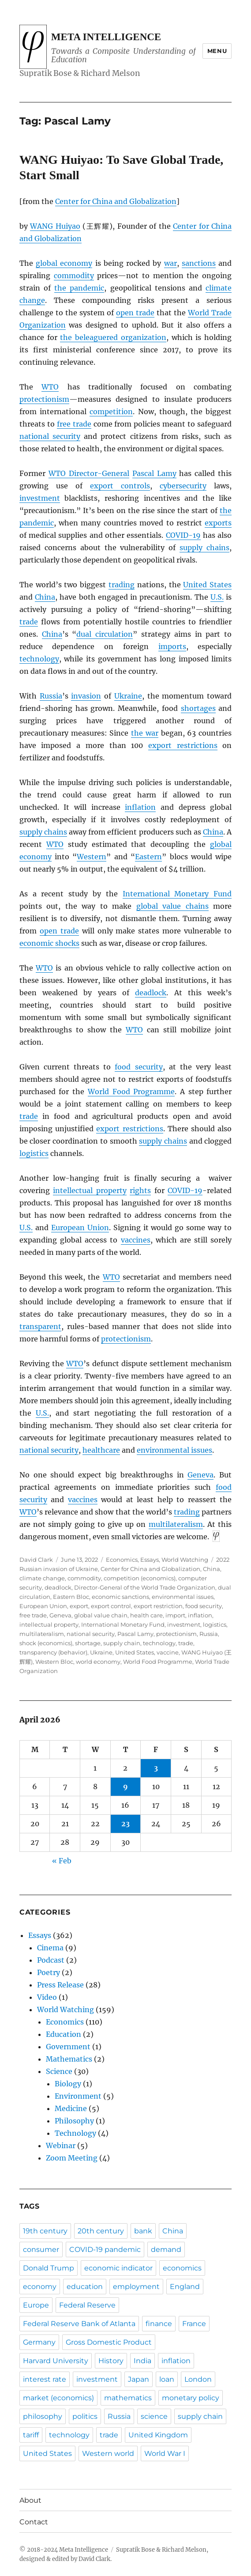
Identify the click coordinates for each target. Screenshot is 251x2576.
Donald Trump (48, 2268)
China (45, 597)
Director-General (89, 473)
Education (63, 2034)
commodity (74, 275)
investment (39, 498)
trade (28, 621)
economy (39, 2286)
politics (84, 2416)
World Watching (184, 1559)
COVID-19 (183, 535)
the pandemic (79, 287)
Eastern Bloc (71, 1596)
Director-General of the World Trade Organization (144, 1587)
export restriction (158, 1605)
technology (39, 658)
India (142, 2361)
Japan (138, 2379)
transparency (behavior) (53, 1652)
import (175, 1615)
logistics (34, 1153)
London (198, 2379)
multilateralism (176, 1524)
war (170, 263)
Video (47, 1997)
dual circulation (104, 634)
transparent (40, 1326)
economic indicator (118, 2268)
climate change (42, 1578)
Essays (149, 1559)
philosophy (42, 2416)
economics (182, 2268)
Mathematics (69, 2059)
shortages (198, 708)
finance (159, 2323)
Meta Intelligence (106, 36)
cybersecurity (183, 485)
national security (49, 436)
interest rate (44, 2379)
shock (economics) (45, 1643)
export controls (120, 485)
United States (207, 584)
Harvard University (55, 2361)
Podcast (50, 1960)
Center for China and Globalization (115, 201)
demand (166, 2249)
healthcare (101, 1450)
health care (146, 1615)
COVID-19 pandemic (105, 2249)
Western (91, 856)
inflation (140, 807)
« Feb (61, 1860)
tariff (31, 2435)
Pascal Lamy (154, 473)
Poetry (48, 1972)
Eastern (148, 856)
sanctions (199, 263)
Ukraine (128, 695)
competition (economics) (140, 1578)
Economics (122, 1559)
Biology (68, 2083)
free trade (74, 423)
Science (59, 2071)
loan (166, 2379)
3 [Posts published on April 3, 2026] (156, 1768)
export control (111, 1605)
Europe (36, 2305)
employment (136, 2286)
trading (122, 584)
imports (172, 646)
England (185, 2286)
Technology (75, 2133)
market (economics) (58, 2398)
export (79, 1605)
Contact (33, 2522)
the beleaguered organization (113, 337)
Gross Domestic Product (109, 2342)
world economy (98, 1661)
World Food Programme (131, 1091)
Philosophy (74, 2120)
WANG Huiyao (55, 226)
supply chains (204, 547)
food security (138, 1066)
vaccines (135, 1239)
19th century (45, 2231)
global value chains (172, 906)
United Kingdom (158, 2435)
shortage (88, 1643)
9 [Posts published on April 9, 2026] (125, 1786)
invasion (86, 695)
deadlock (150, 992)
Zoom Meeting (71, 2157)
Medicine (71, 2108)
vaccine (168, 1652)
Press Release (60, 1984)
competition (111, 411)
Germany (39, 2342)
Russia (51, 695)
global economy (64, 263)
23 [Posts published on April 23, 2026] (125, 1823)
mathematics (128, 2398)
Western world (108, 2453)
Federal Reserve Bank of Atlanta (79, 2323)
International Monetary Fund (177, 893)
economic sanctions (120, 1596)
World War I (164, 2453)
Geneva (200, 1474)
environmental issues (174, 1450)
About (30, 2500)
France (194, 2323)
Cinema (50, 1947)
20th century (101, 2231)
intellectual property (90, 1190)
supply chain (121, 1643)
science (154, 2416)
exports (218, 522)
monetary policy (190, 2398)
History (111, 2361)
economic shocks (49, 943)
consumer (41, 2249)
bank (143, 2231)
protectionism (44, 399)
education (85, 2286)
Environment (78, 2096)
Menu (217, 50)
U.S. (217, 597)
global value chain (100, 1615)
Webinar (60, 2145)
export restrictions (182, 745)
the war (144, 733)
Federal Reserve (87, 2305)
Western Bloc (54, 1661)
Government (68, 2046)
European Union (80, 1227)
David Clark (36, 1559)
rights (140, 1190)
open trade (135, 312)
